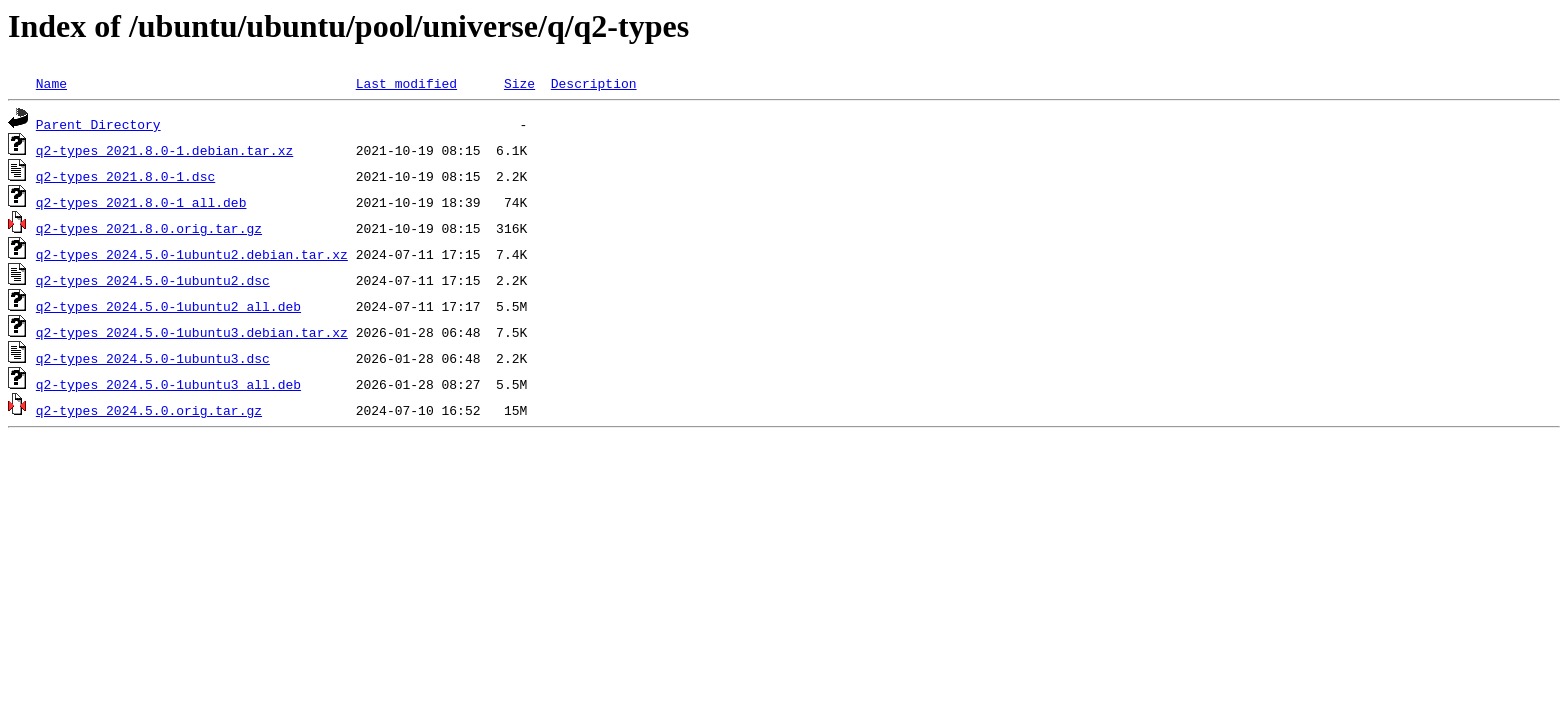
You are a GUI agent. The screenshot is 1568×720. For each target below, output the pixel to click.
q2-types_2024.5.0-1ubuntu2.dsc (153, 280)
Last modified (406, 83)
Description (594, 83)
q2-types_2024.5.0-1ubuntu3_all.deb (168, 384)
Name (51, 83)
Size (519, 83)
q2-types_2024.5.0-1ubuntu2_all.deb (168, 306)
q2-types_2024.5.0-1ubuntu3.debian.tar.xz (192, 332)
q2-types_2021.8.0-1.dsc (125, 176)
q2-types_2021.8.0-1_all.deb (141, 202)
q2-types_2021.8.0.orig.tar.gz (149, 228)
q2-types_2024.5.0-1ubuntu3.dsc (153, 358)
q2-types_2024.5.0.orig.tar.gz (149, 410)
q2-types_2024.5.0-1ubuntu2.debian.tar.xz (192, 254)
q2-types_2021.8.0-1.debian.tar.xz (164, 150)
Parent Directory (98, 124)
